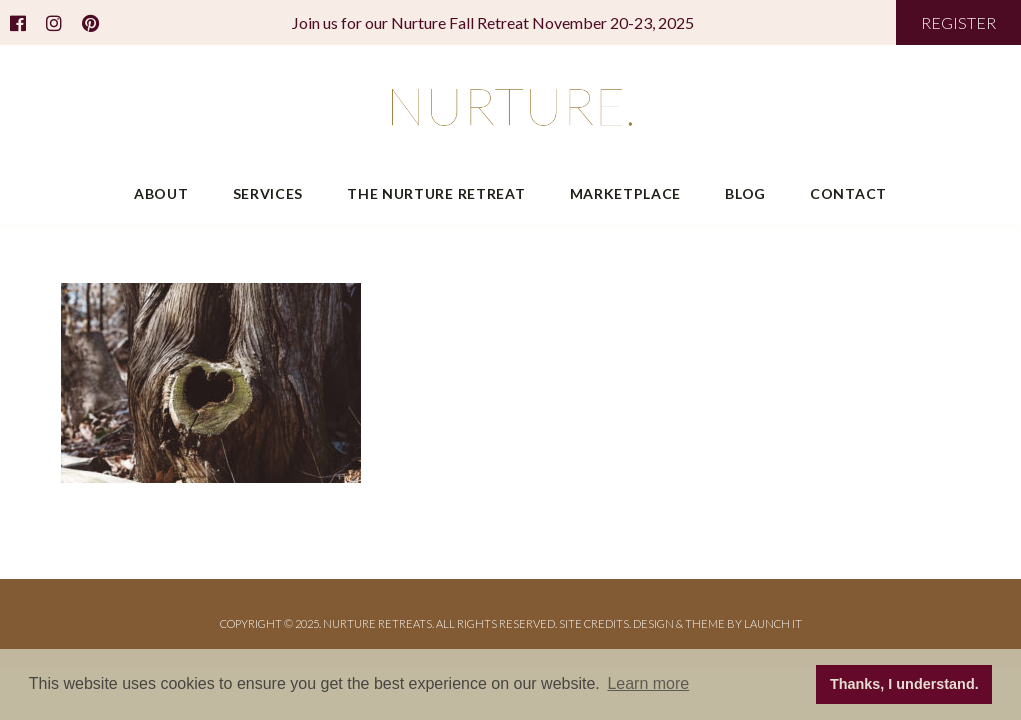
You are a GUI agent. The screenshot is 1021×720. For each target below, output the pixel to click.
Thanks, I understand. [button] (904, 684)
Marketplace (626, 193)
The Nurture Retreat (436, 193)
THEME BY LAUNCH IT (743, 623)
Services (268, 193)
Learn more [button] (648, 683)
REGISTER (958, 22)
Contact (848, 193)
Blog (745, 193)
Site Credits (594, 623)
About (161, 193)
